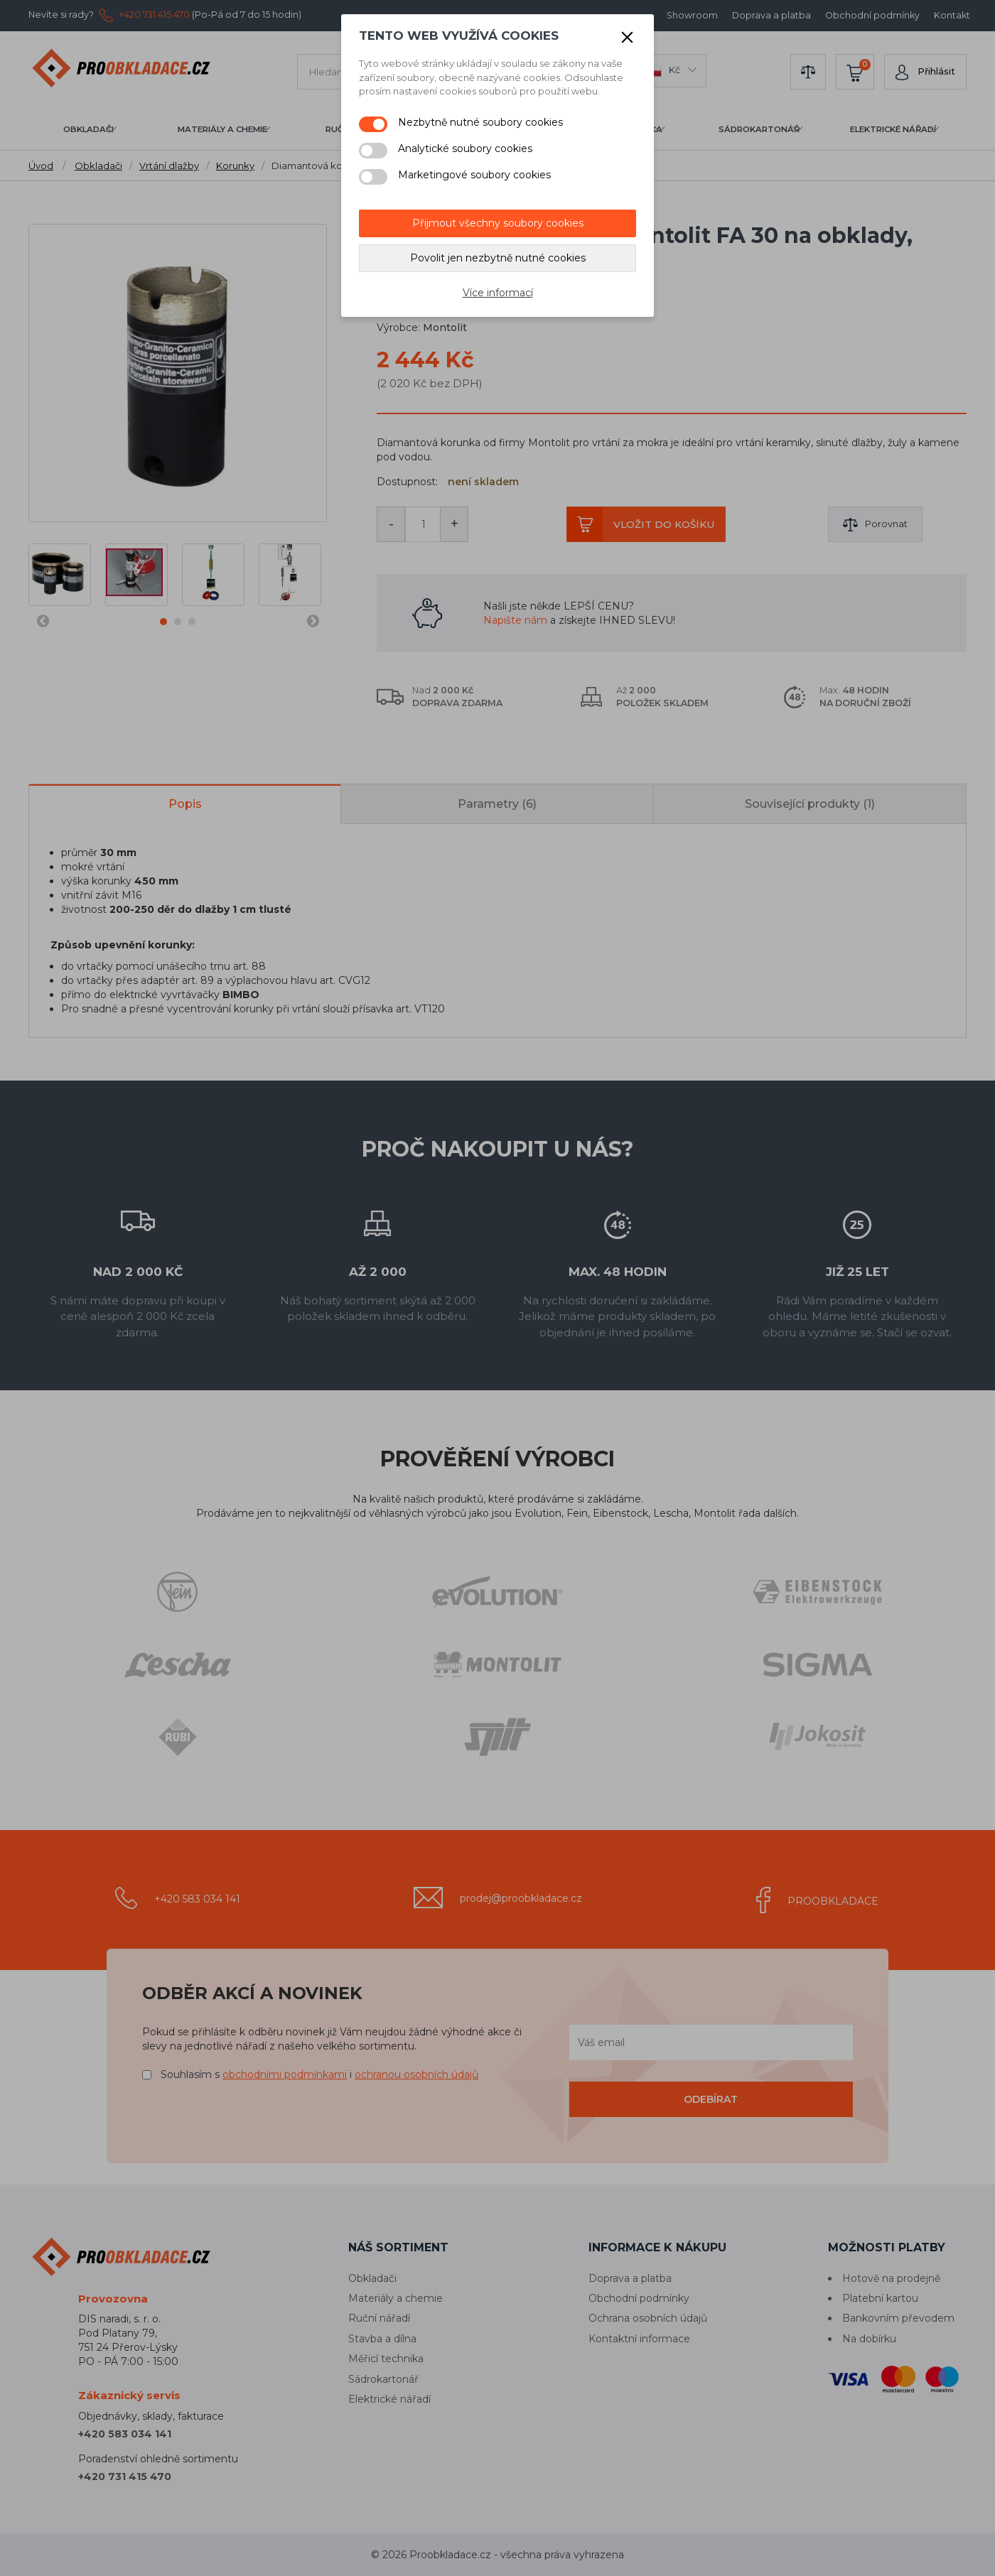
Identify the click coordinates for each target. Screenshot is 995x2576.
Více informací (498, 292)
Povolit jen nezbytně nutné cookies (498, 257)
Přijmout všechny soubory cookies (497, 223)
